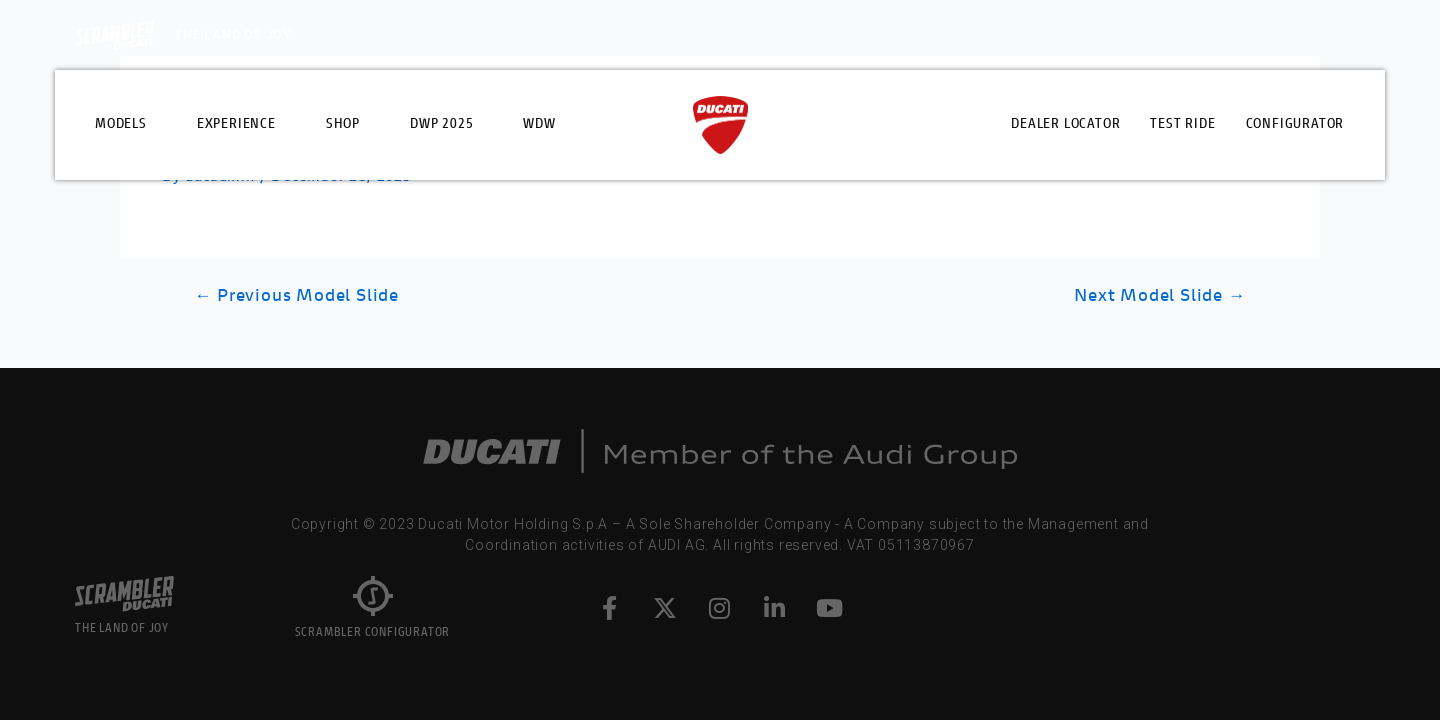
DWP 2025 (441, 125)
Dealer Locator (1065, 125)
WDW (539, 125)
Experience (236, 125)
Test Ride (1182, 125)
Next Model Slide (1159, 296)
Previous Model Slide (296, 296)
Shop (343, 125)
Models (121, 125)
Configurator (1295, 125)
